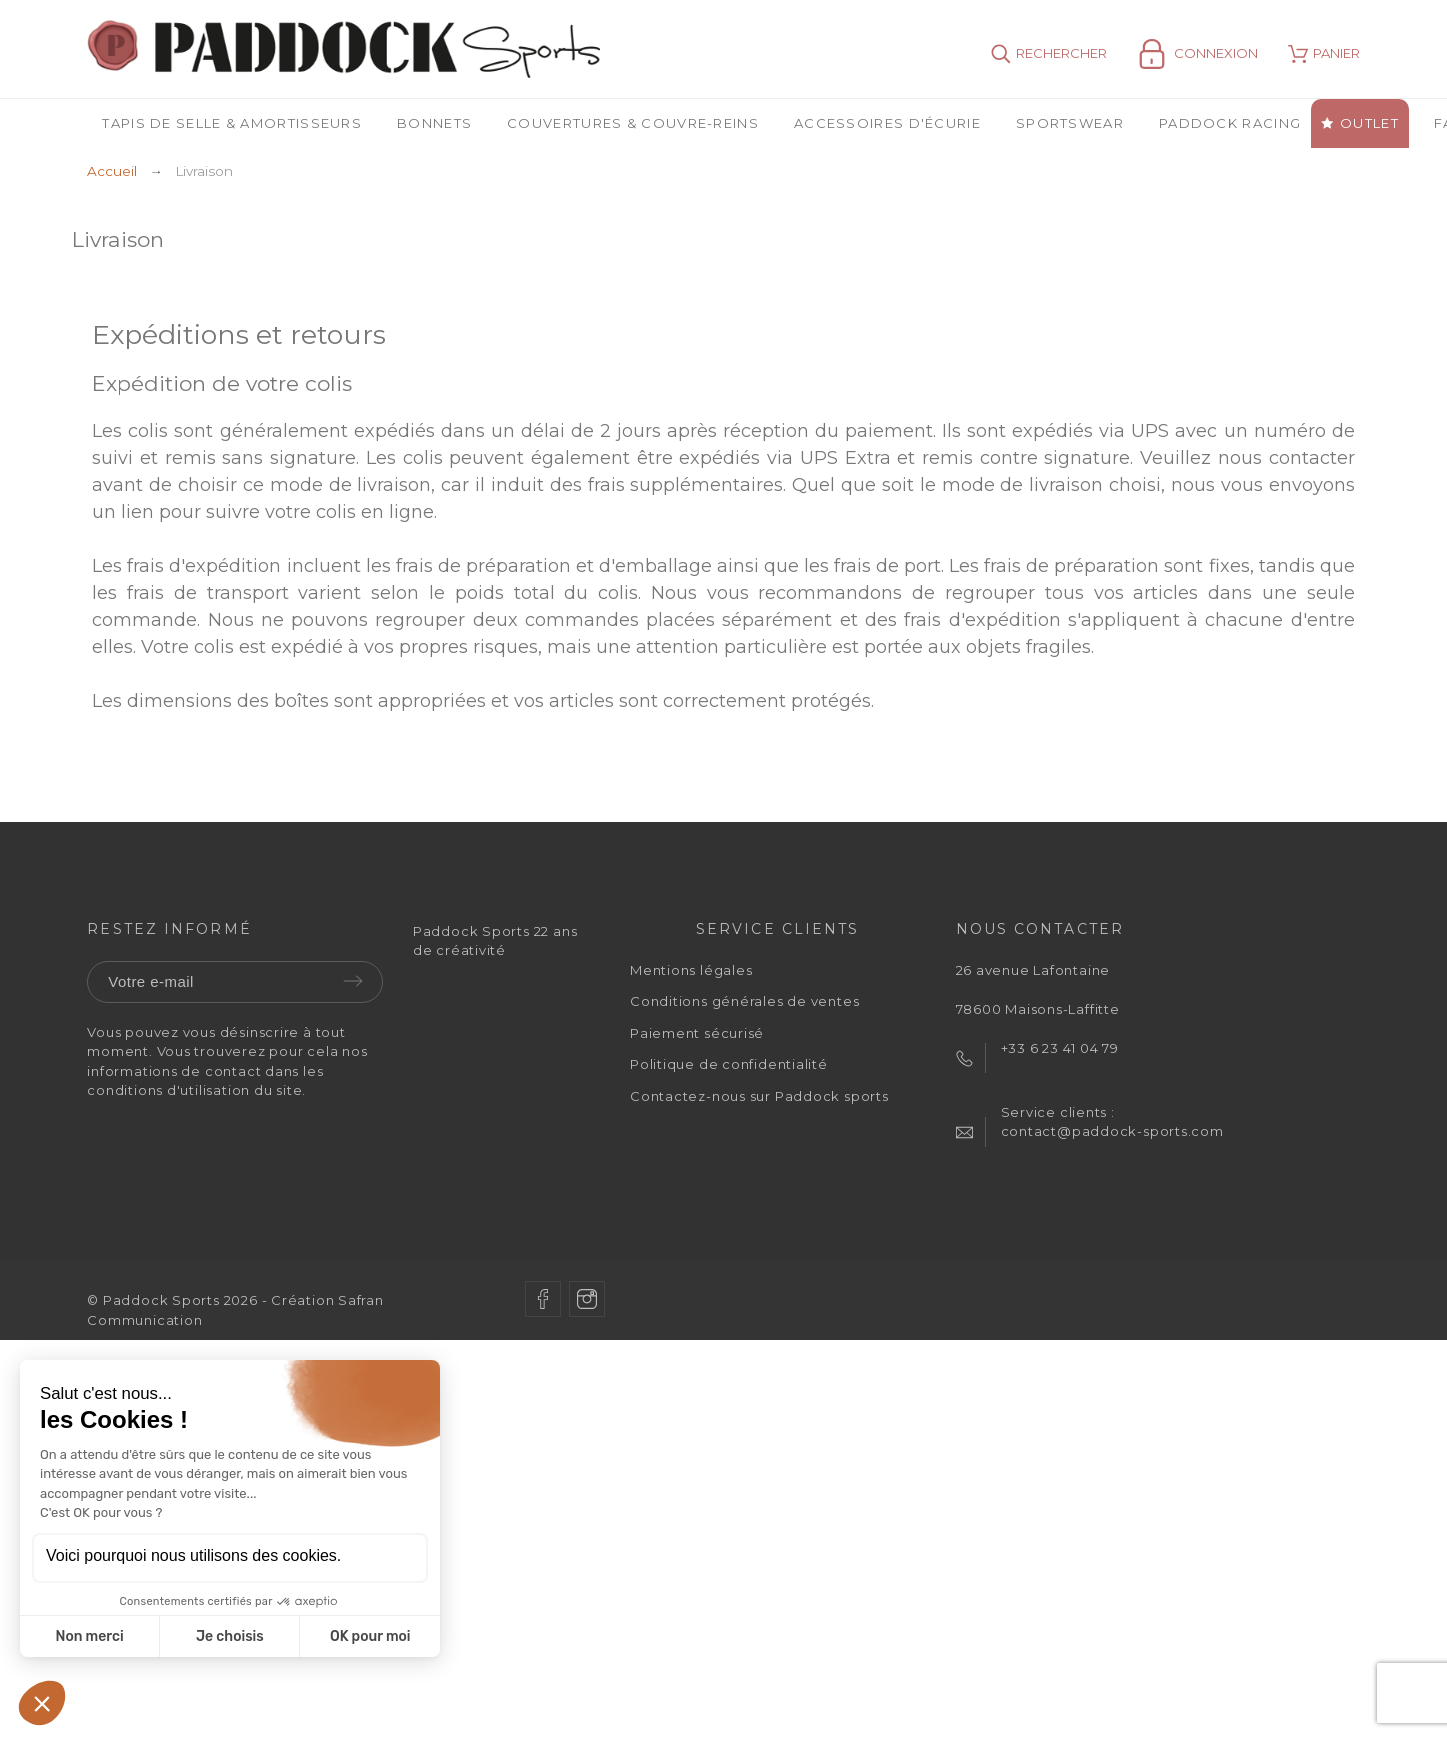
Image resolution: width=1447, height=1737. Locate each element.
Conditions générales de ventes (744, 1001)
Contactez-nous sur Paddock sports (759, 1096)
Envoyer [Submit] (353, 981)
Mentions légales (691, 970)
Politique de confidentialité (729, 1064)
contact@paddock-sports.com (1112, 1131)
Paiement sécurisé (697, 1033)
